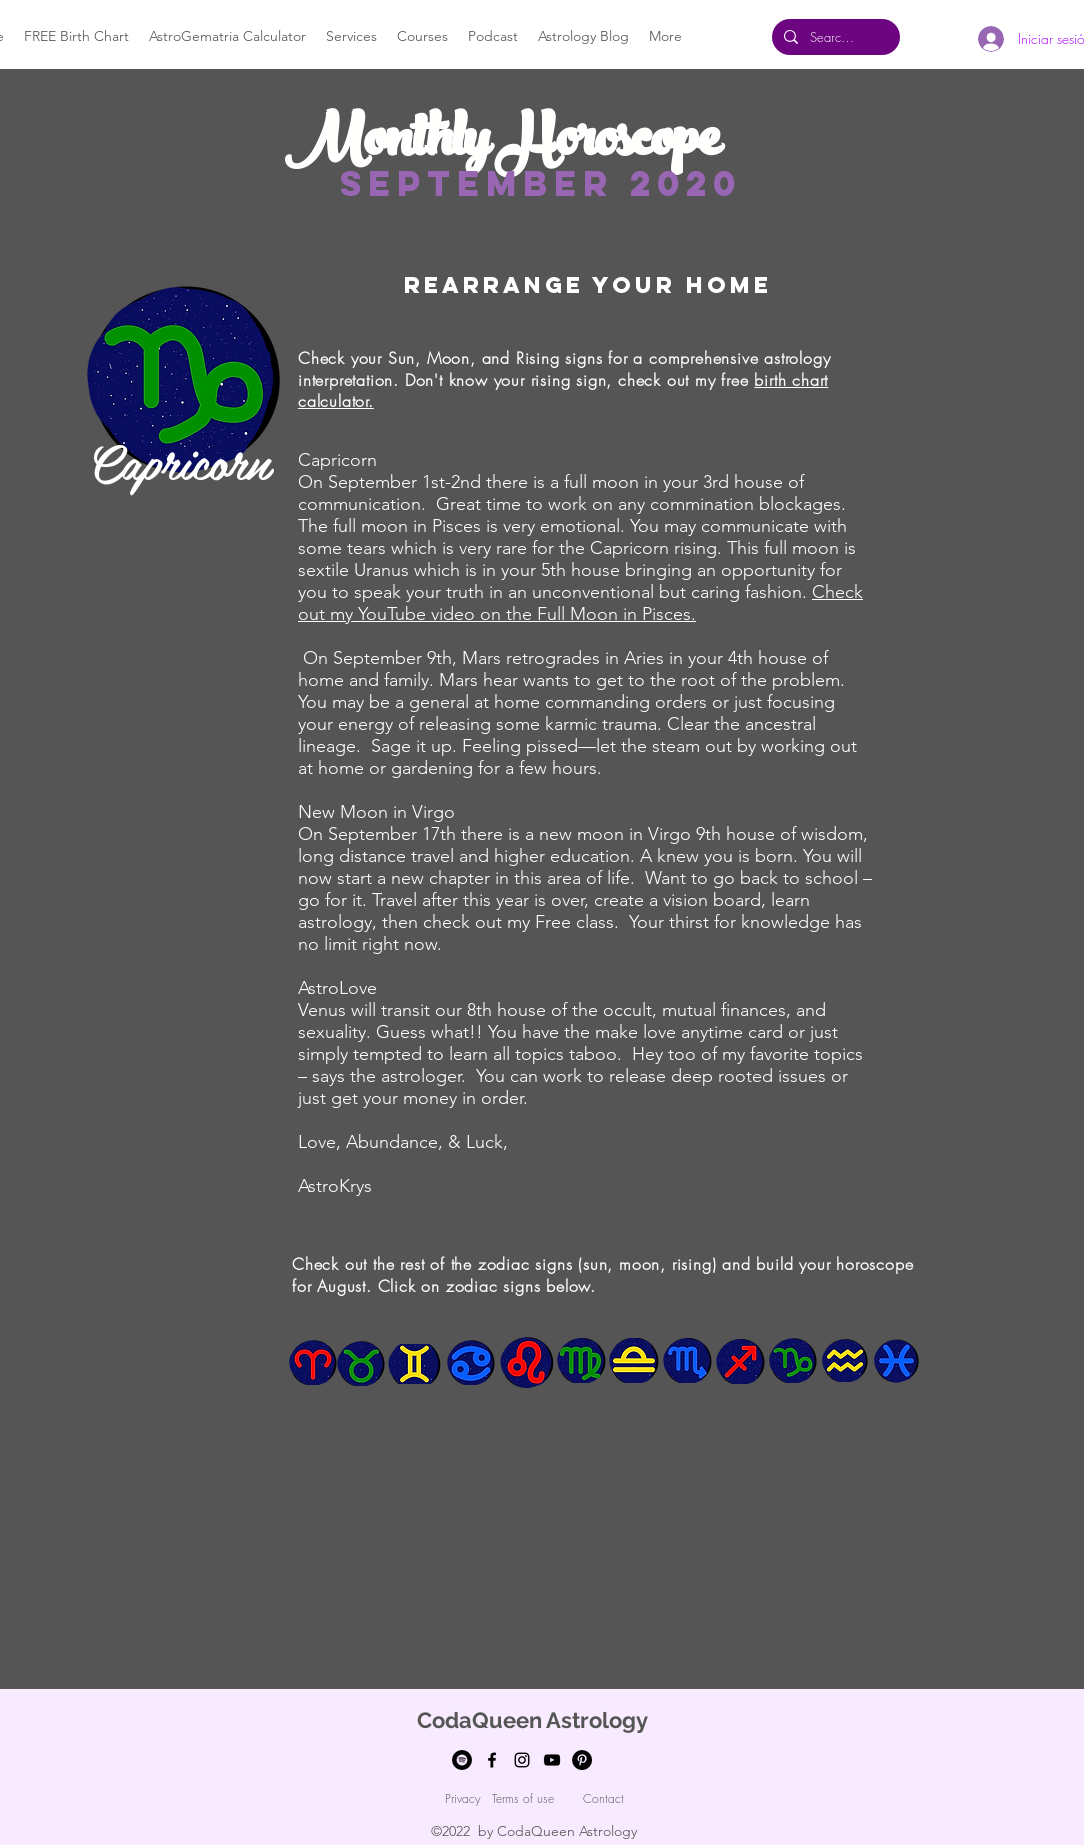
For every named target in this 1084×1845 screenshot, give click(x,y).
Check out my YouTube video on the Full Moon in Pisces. (580, 603)
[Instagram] (522, 1760)
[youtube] (552, 1760)
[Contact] (603, 1799)
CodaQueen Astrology (532, 1720)
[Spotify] (462, 1760)
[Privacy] (463, 1799)
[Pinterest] (582, 1760)
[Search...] (834, 37)
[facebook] (492, 1760)
